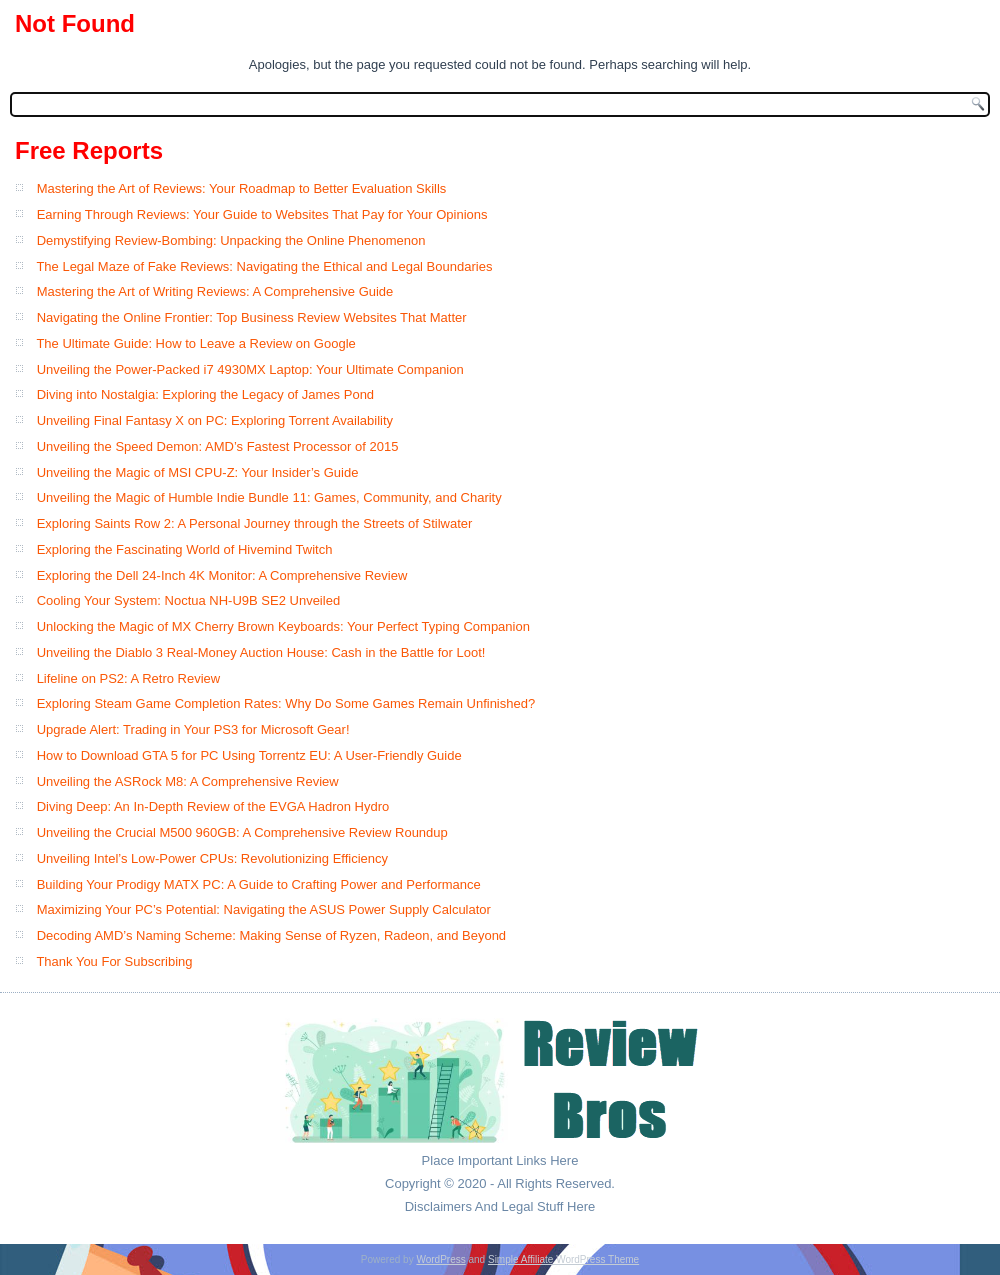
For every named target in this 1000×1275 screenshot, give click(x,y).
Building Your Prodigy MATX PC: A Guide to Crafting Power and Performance (259, 884)
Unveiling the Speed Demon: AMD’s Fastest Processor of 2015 (218, 446)
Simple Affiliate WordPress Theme (563, 1259)
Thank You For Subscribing (114, 961)
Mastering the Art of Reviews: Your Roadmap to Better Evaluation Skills (242, 188)
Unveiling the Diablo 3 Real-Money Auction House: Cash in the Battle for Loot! (261, 652)
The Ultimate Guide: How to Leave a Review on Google (195, 343)
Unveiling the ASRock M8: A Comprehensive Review (188, 781)
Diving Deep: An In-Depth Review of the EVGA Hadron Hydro (213, 806)
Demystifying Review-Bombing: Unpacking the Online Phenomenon (231, 240)
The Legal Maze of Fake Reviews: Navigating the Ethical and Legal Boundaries (264, 266)
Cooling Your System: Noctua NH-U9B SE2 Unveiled (188, 600)
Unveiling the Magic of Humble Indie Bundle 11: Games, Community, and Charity (269, 497)
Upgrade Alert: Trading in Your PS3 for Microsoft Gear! (193, 729)
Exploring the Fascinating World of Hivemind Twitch (185, 549)
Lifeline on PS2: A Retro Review (129, 678)
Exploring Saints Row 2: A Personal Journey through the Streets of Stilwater (255, 523)
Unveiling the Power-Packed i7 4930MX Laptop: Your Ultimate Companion (250, 369)
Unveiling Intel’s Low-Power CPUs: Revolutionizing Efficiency (212, 858)
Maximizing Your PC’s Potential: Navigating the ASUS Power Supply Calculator (264, 909)
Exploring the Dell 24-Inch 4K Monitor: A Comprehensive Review (222, 575)
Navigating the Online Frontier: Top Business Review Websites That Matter (252, 317)
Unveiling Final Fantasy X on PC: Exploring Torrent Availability (215, 420)
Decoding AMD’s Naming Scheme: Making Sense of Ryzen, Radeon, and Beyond (271, 935)
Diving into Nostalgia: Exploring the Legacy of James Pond (205, 394)
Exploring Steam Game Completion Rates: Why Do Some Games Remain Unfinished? (286, 703)
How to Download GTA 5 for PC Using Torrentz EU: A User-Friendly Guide (249, 755)
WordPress (440, 1259)
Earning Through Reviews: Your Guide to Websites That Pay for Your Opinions (262, 214)
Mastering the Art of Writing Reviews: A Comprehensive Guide (215, 291)
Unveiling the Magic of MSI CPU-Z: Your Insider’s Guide (198, 472)
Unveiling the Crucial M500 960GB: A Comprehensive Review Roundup (242, 832)
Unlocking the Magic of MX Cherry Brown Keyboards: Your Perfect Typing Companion (283, 626)
